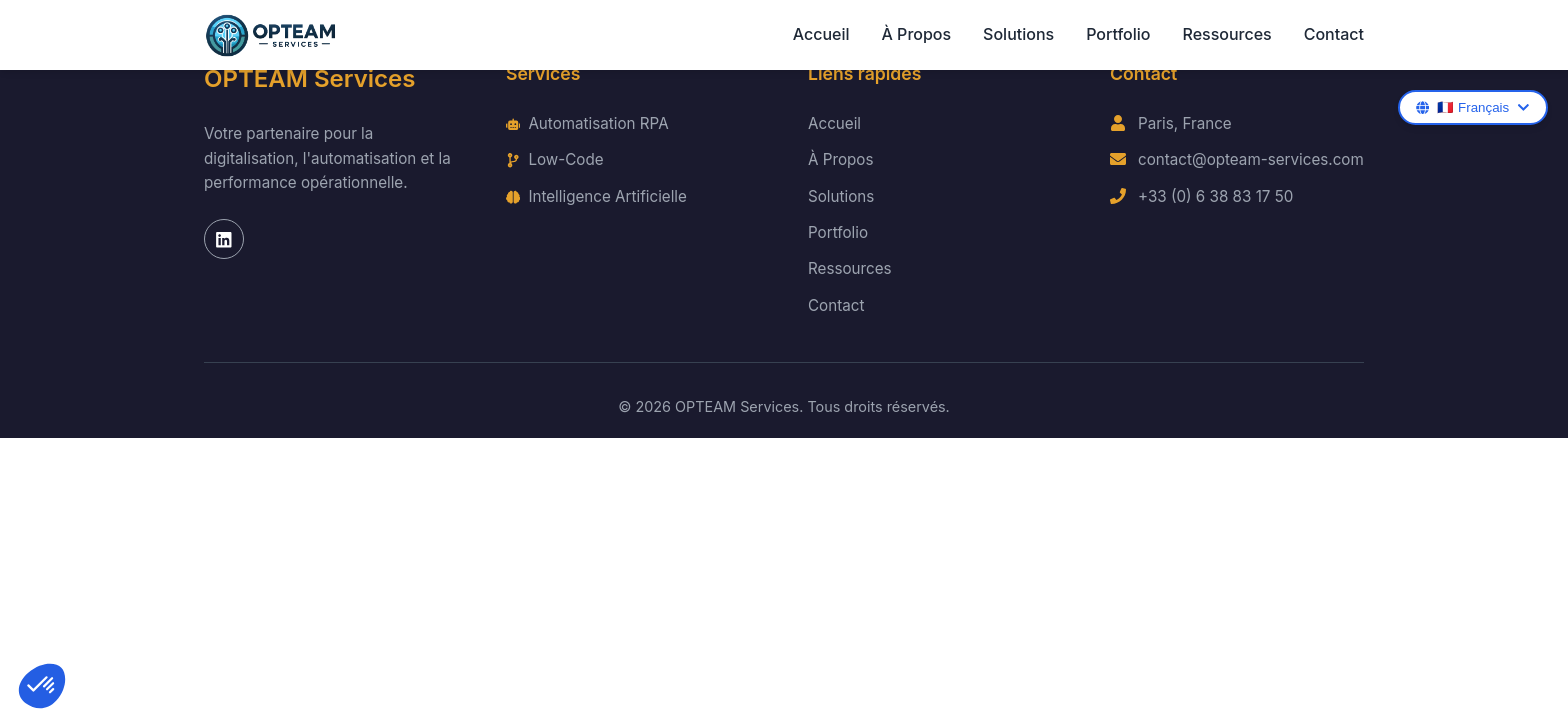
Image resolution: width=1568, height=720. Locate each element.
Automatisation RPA (587, 123)
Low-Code (555, 159)
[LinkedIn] (224, 239)
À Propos (917, 34)
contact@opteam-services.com (1251, 159)
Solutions (1018, 34)
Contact (1334, 34)
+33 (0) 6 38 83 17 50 (1215, 196)
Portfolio (1118, 34)
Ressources (1226, 34)
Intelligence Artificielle (596, 196)
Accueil (821, 34)
